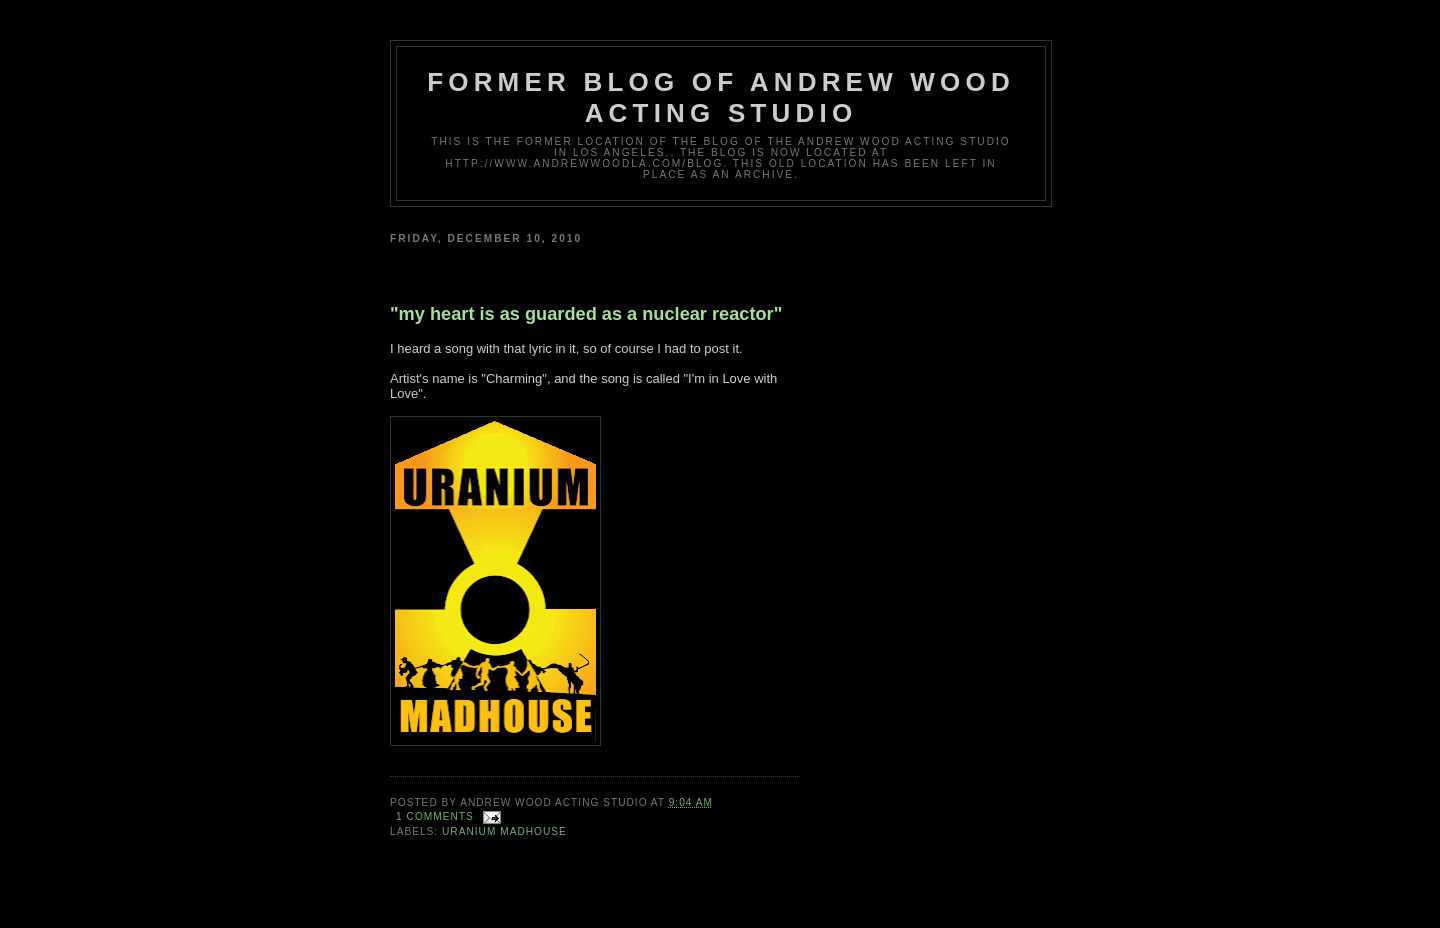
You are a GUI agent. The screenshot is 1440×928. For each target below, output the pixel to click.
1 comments (435, 816)
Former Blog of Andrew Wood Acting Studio (721, 97)
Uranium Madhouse (504, 831)
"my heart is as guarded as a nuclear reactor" (586, 314)
